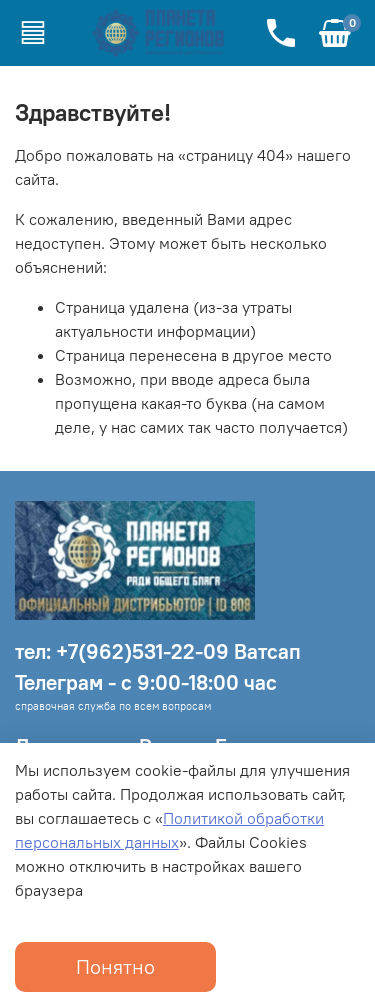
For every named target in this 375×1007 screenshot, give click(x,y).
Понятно (115, 966)
